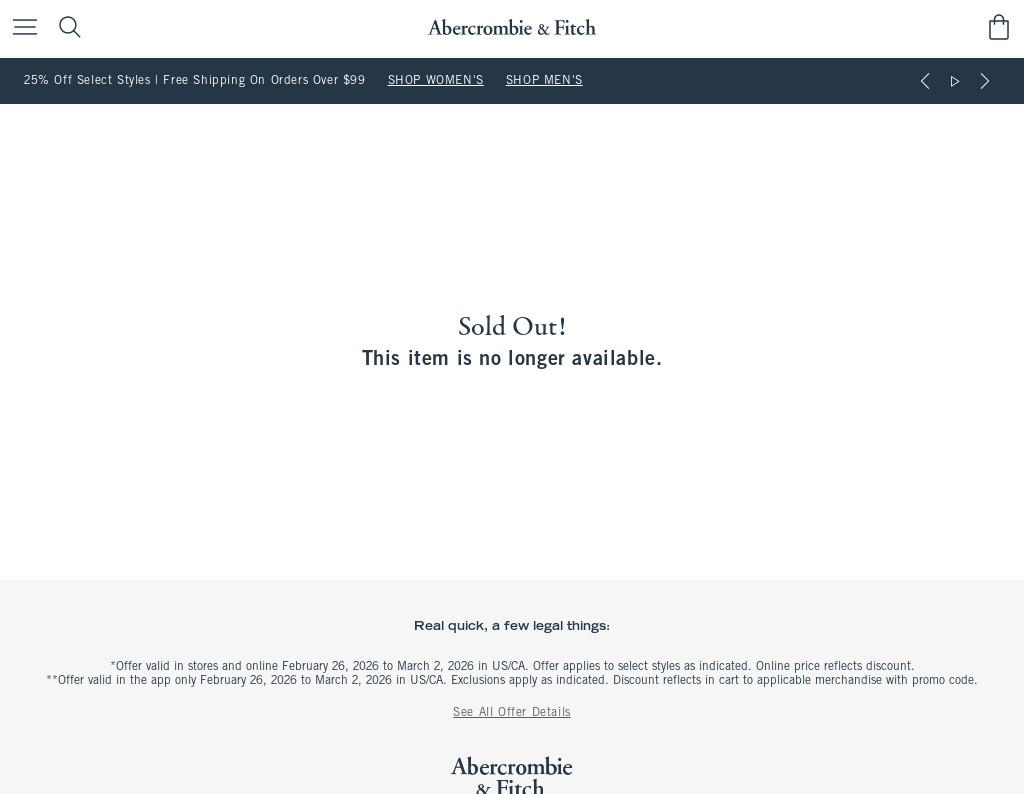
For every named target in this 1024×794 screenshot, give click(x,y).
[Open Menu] (20, 28)
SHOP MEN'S (544, 81)
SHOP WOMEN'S (436, 81)
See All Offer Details (512, 713)
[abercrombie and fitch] (511, 27)
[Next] (985, 81)
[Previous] (925, 81)
